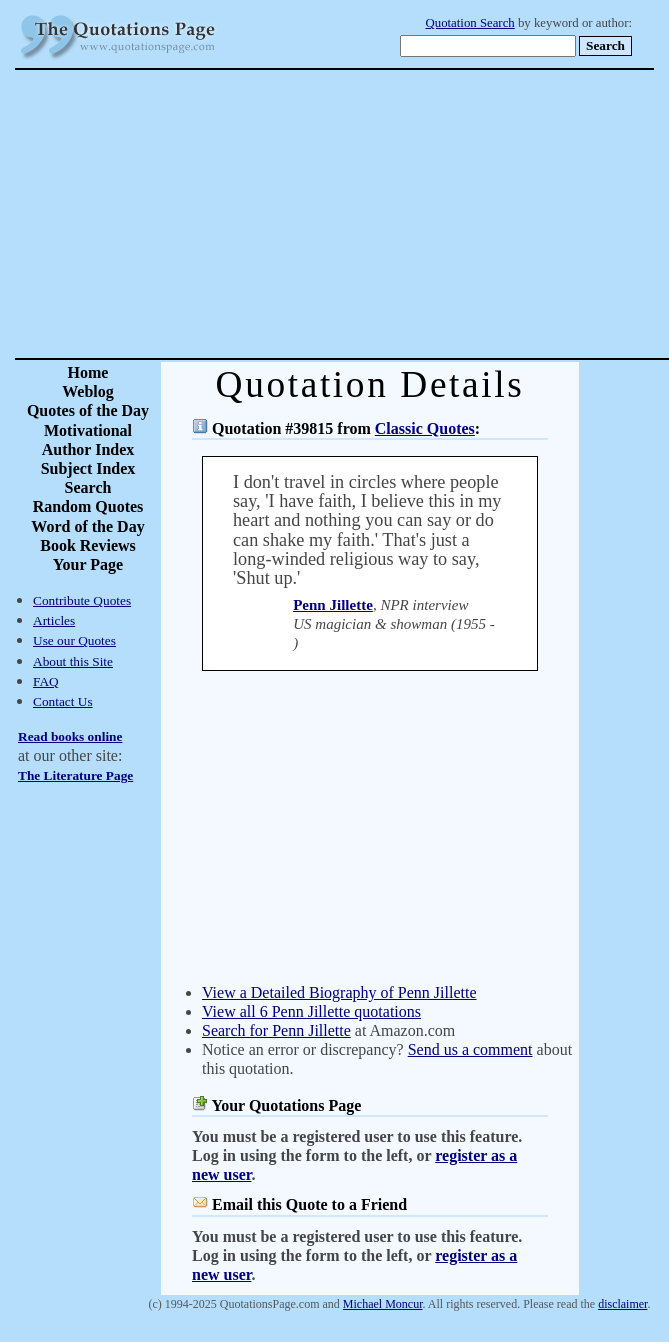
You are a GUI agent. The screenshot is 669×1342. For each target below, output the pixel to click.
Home (88, 372)
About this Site (73, 661)
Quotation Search (470, 23)
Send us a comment (470, 1049)
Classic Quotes (425, 428)
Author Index (88, 449)
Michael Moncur (383, 1304)
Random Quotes (88, 506)
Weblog (88, 391)
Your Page (88, 564)
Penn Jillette (333, 605)
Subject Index (88, 468)
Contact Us (63, 701)
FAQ (46, 681)
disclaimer (622, 1304)
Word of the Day (87, 526)
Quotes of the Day (88, 410)
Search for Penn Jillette (276, 1030)
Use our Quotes (74, 640)
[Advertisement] (405, 214)
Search (88, 487)
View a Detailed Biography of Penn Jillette (339, 992)
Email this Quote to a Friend (309, 1204)
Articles (54, 620)
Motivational (88, 430)
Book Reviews (88, 545)
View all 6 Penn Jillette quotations (311, 1011)
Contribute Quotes (82, 600)
